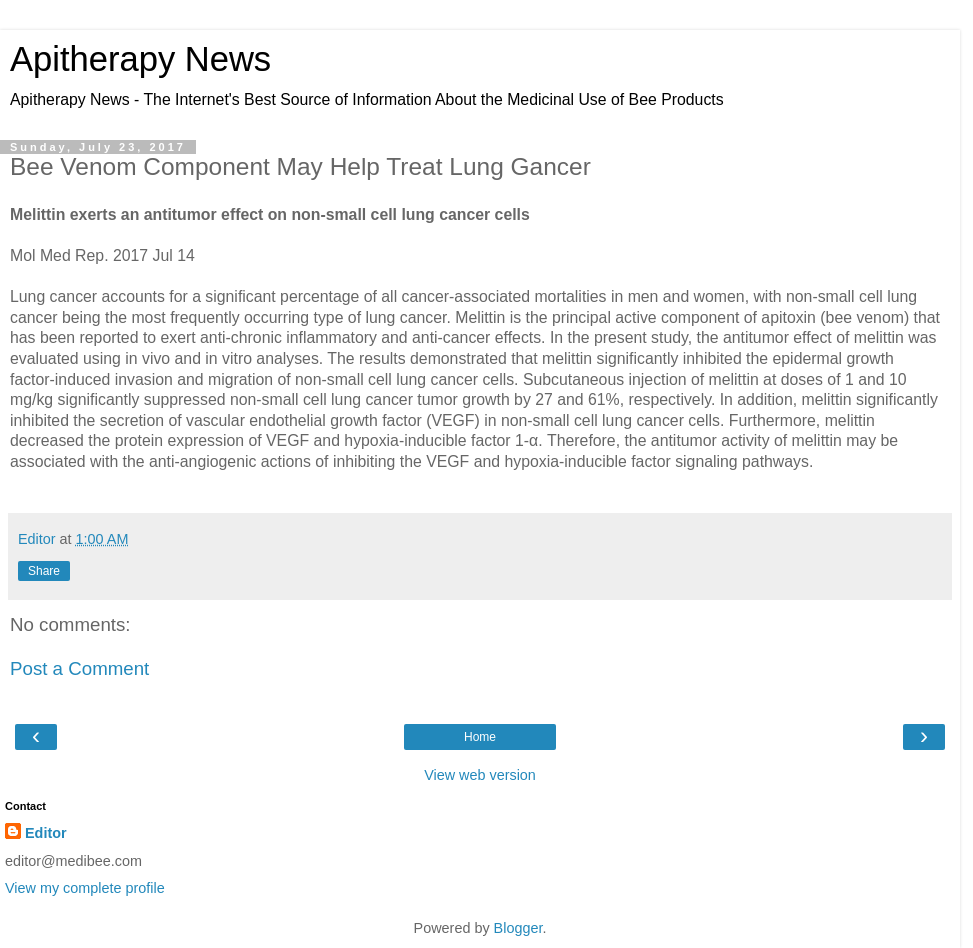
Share (44, 571)
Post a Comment (79, 668)
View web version (480, 775)
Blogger (518, 928)
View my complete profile (85, 888)
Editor (46, 833)
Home (480, 737)
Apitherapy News (140, 59)
